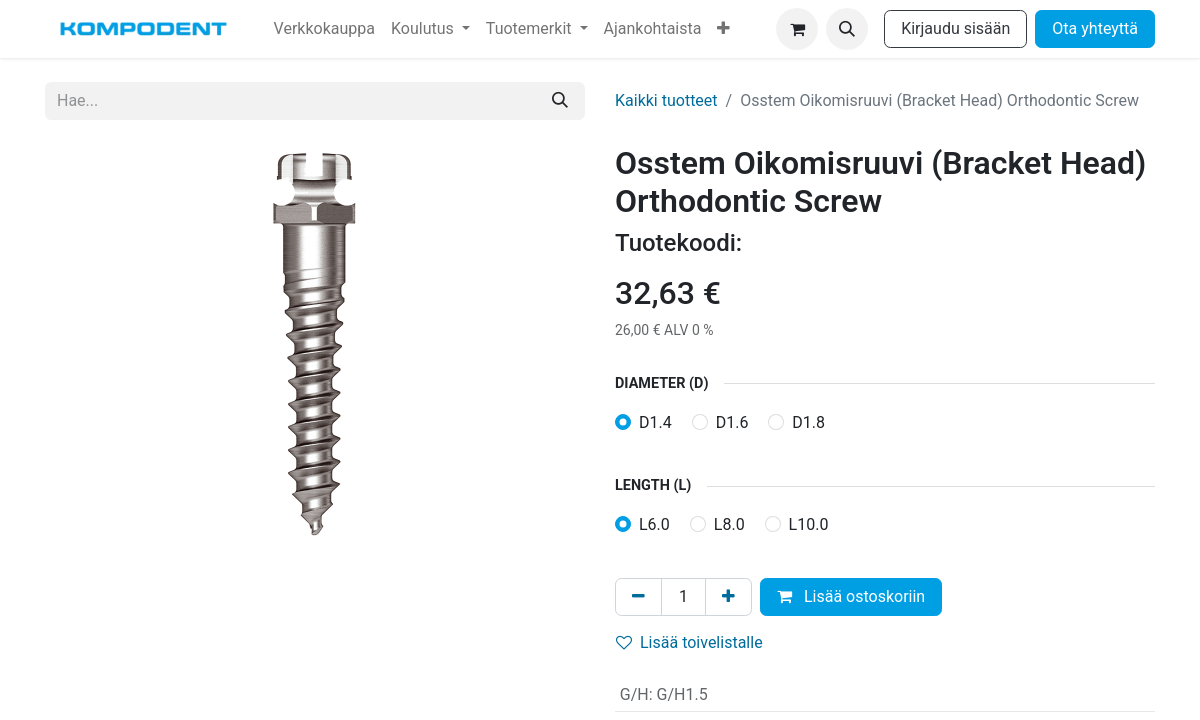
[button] (847, 29)
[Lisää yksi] (728, 597)
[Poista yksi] (638, 597)
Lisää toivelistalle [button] (689, 642)
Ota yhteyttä (1095, 28)
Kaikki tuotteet (666, 100)
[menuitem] (324, 29)
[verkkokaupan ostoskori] (797, 29)
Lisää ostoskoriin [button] (851, 596)
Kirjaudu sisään (955, 28)
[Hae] (560, 101)
